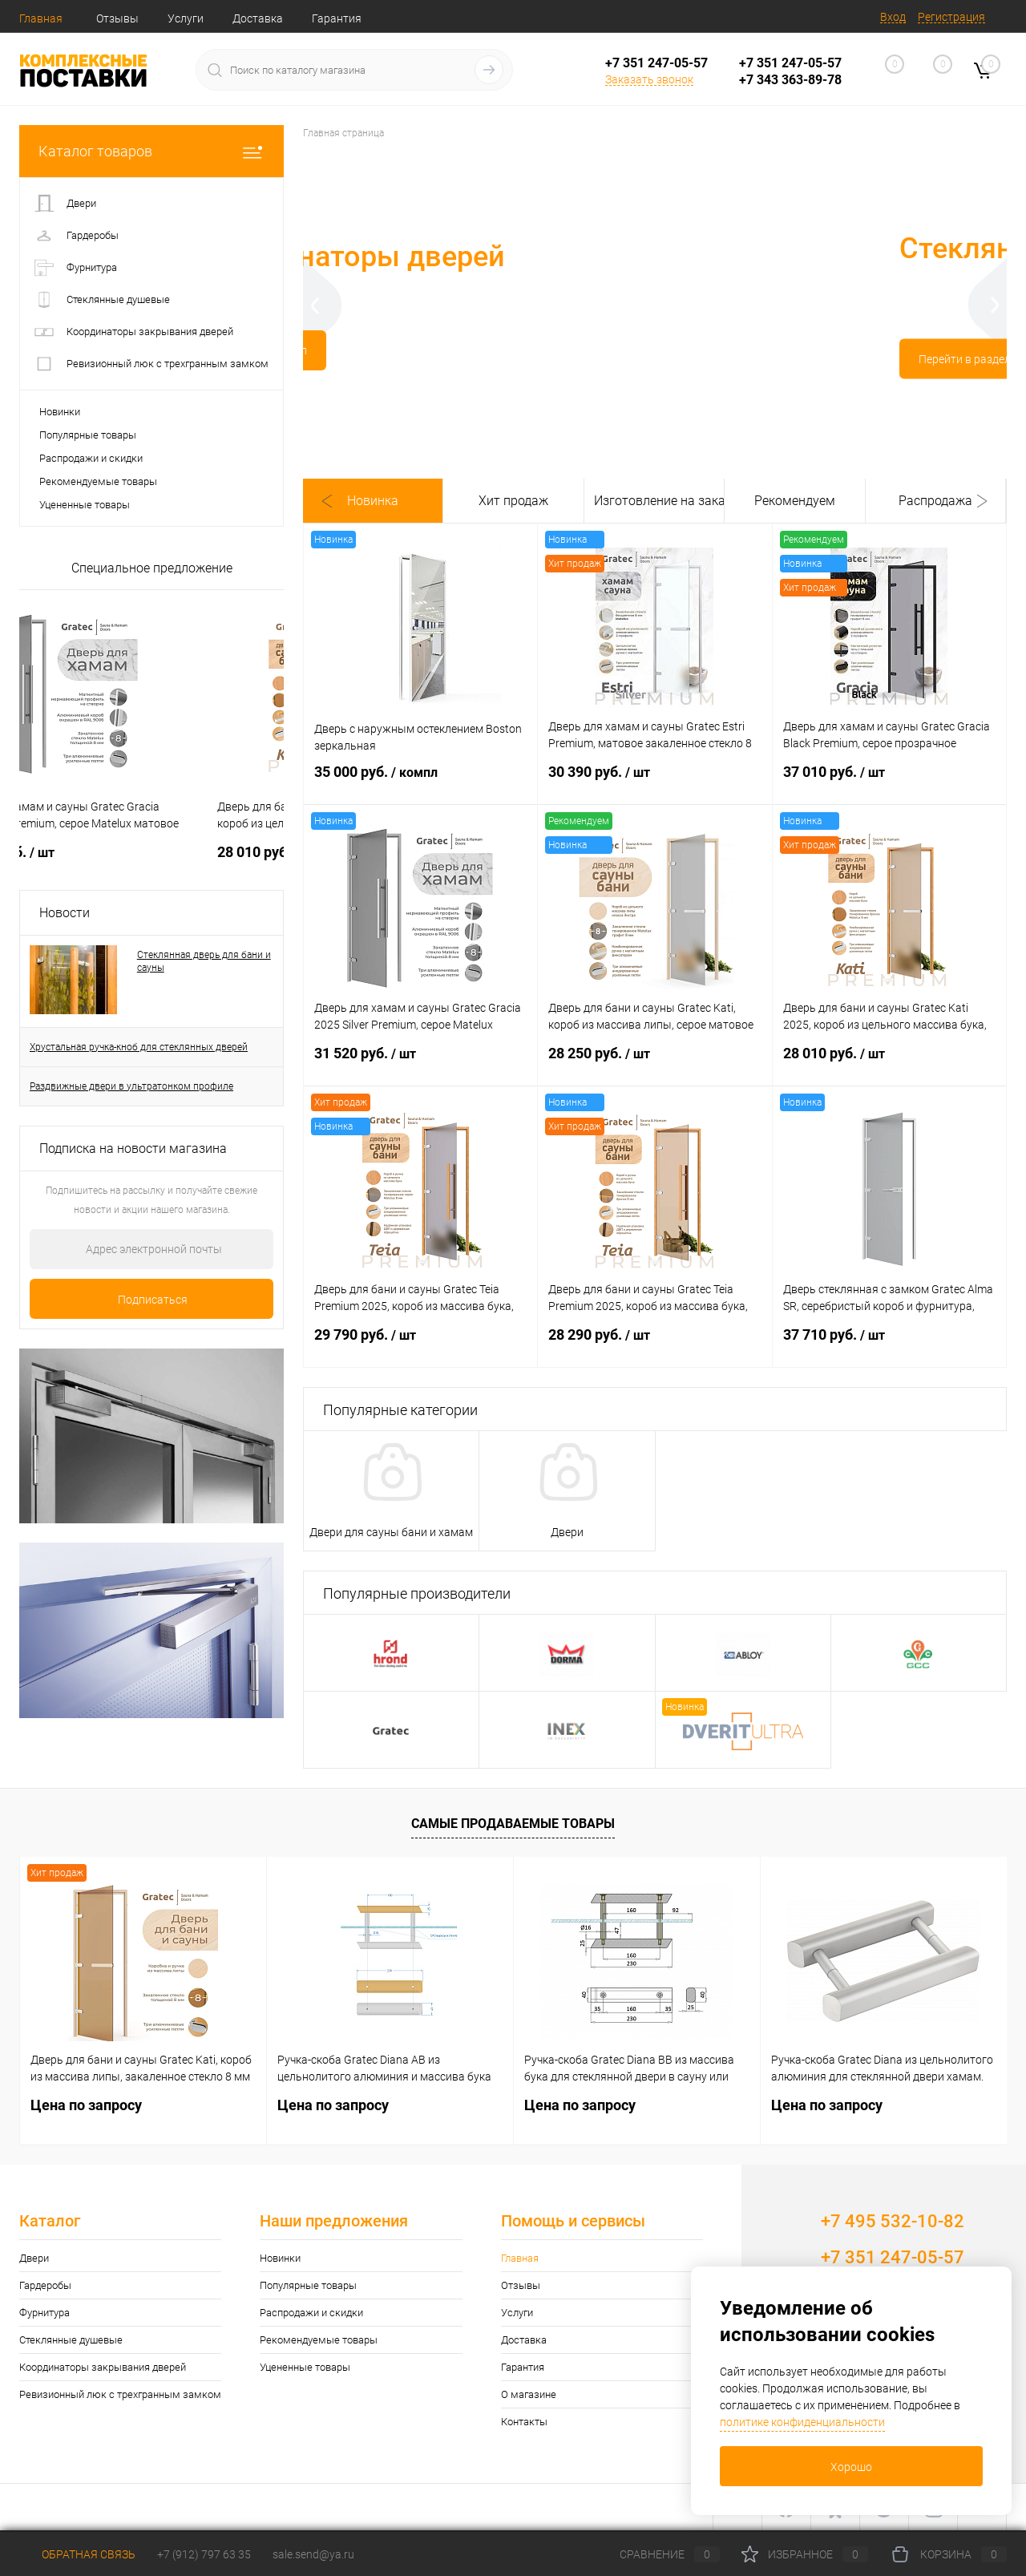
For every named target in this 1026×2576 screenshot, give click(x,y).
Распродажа (935, 500)
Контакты (524, 2422)
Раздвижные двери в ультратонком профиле (131, 1086)
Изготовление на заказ (654, 500)
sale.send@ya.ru (313, 2554)
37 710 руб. (889, 1344)
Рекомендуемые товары (98, 481)
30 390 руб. (654, 781)
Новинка (372, 500)
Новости (64, 912)
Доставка (257, 18)
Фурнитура (44, 2313)
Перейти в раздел (442, 366)
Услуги (186, 18)
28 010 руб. (889, 1063)
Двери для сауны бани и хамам (391, 1532)
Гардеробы (45, 2285)
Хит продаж (513, 500)
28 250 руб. (654, 1063)
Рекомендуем (794, 500)
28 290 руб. (654, 1344)
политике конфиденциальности (802, 2422)
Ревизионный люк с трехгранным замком (120, 2394)
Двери (567, 1532)
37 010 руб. (889, 781)
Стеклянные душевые (71, 2340)
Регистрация (951, 16)
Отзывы (117, 18)
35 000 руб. (420, 781)
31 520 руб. (420, 1063)
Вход (893, 16)
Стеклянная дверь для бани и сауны (204, 961)
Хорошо (851, 2467)
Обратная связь (77, 2554)
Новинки (59, 412)
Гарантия (337, 18)
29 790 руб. (420, 1344)
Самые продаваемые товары (513, 1823)
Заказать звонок (649, 79)
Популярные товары (87, 435)
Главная (41, 18)
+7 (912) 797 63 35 (204, 2554)
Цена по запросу (94, 851)
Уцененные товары (84, 505)
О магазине (528, 2394)
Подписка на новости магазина (133, 1148)
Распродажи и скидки (91, 458)
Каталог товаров (151, 151)
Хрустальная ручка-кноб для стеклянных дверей (139, 1047)
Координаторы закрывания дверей (102, 2367)
